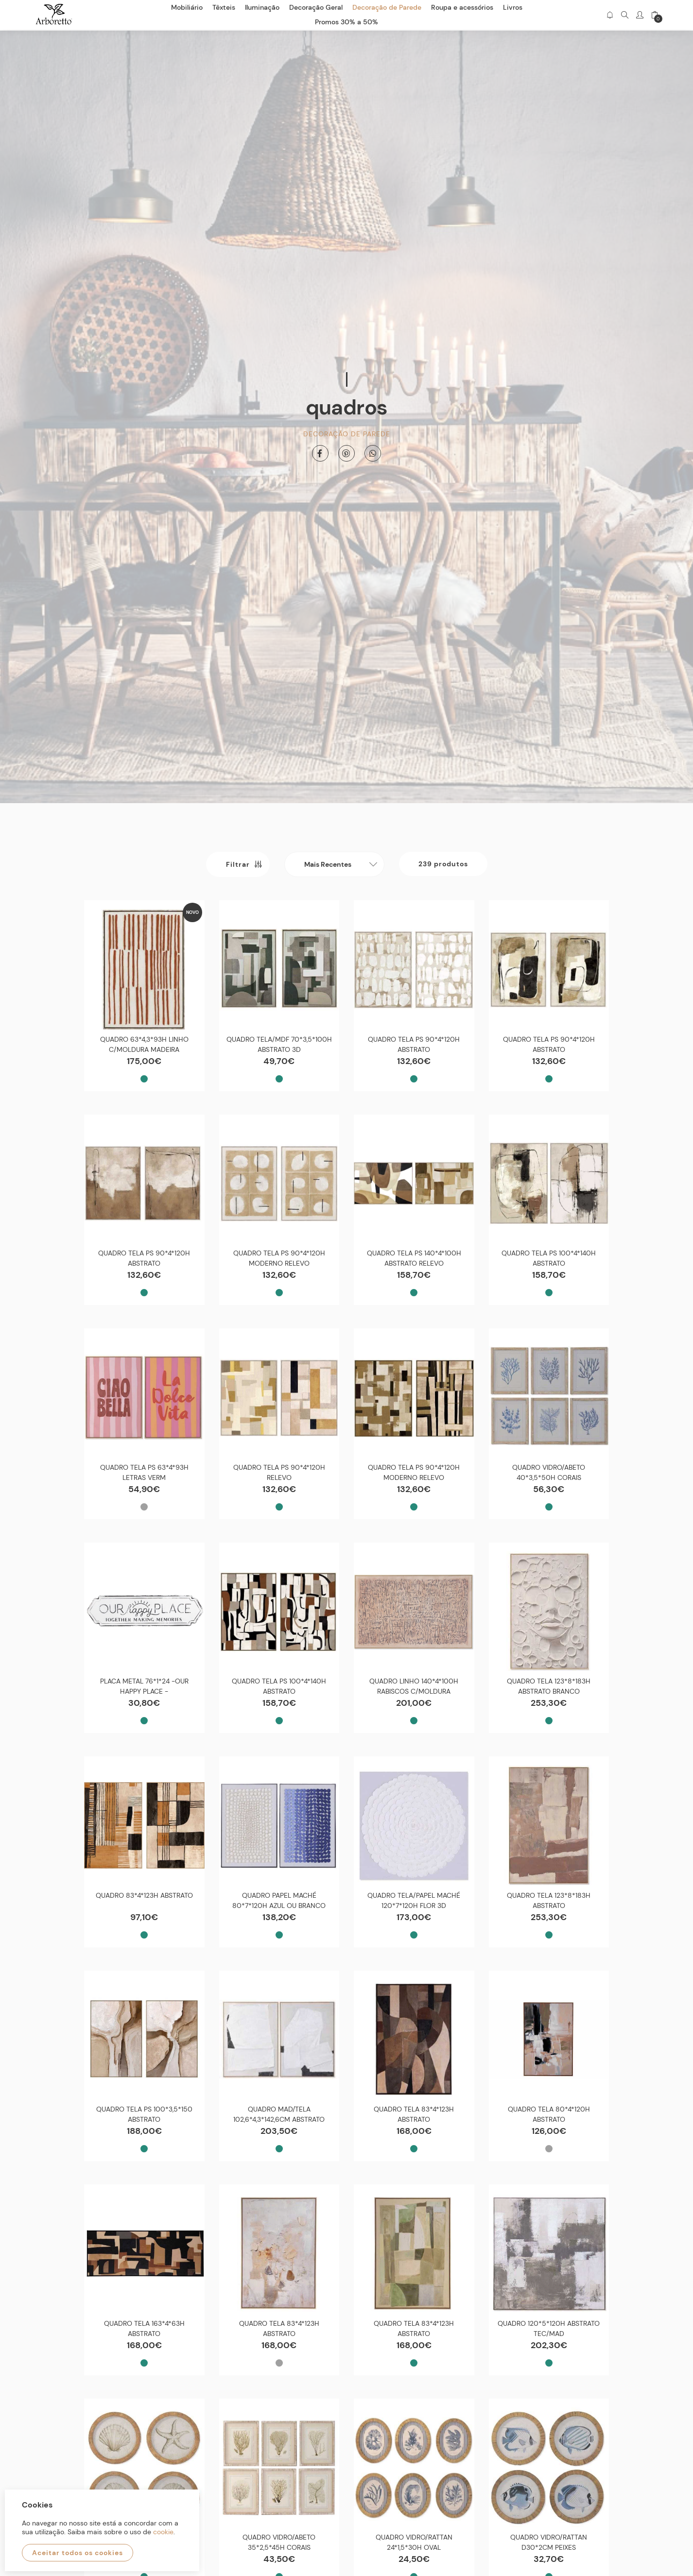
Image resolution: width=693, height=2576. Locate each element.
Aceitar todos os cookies (77, 2552)
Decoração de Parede (346, 429)
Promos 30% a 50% (346, 21)
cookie (163, 2531)
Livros (512, 7)
